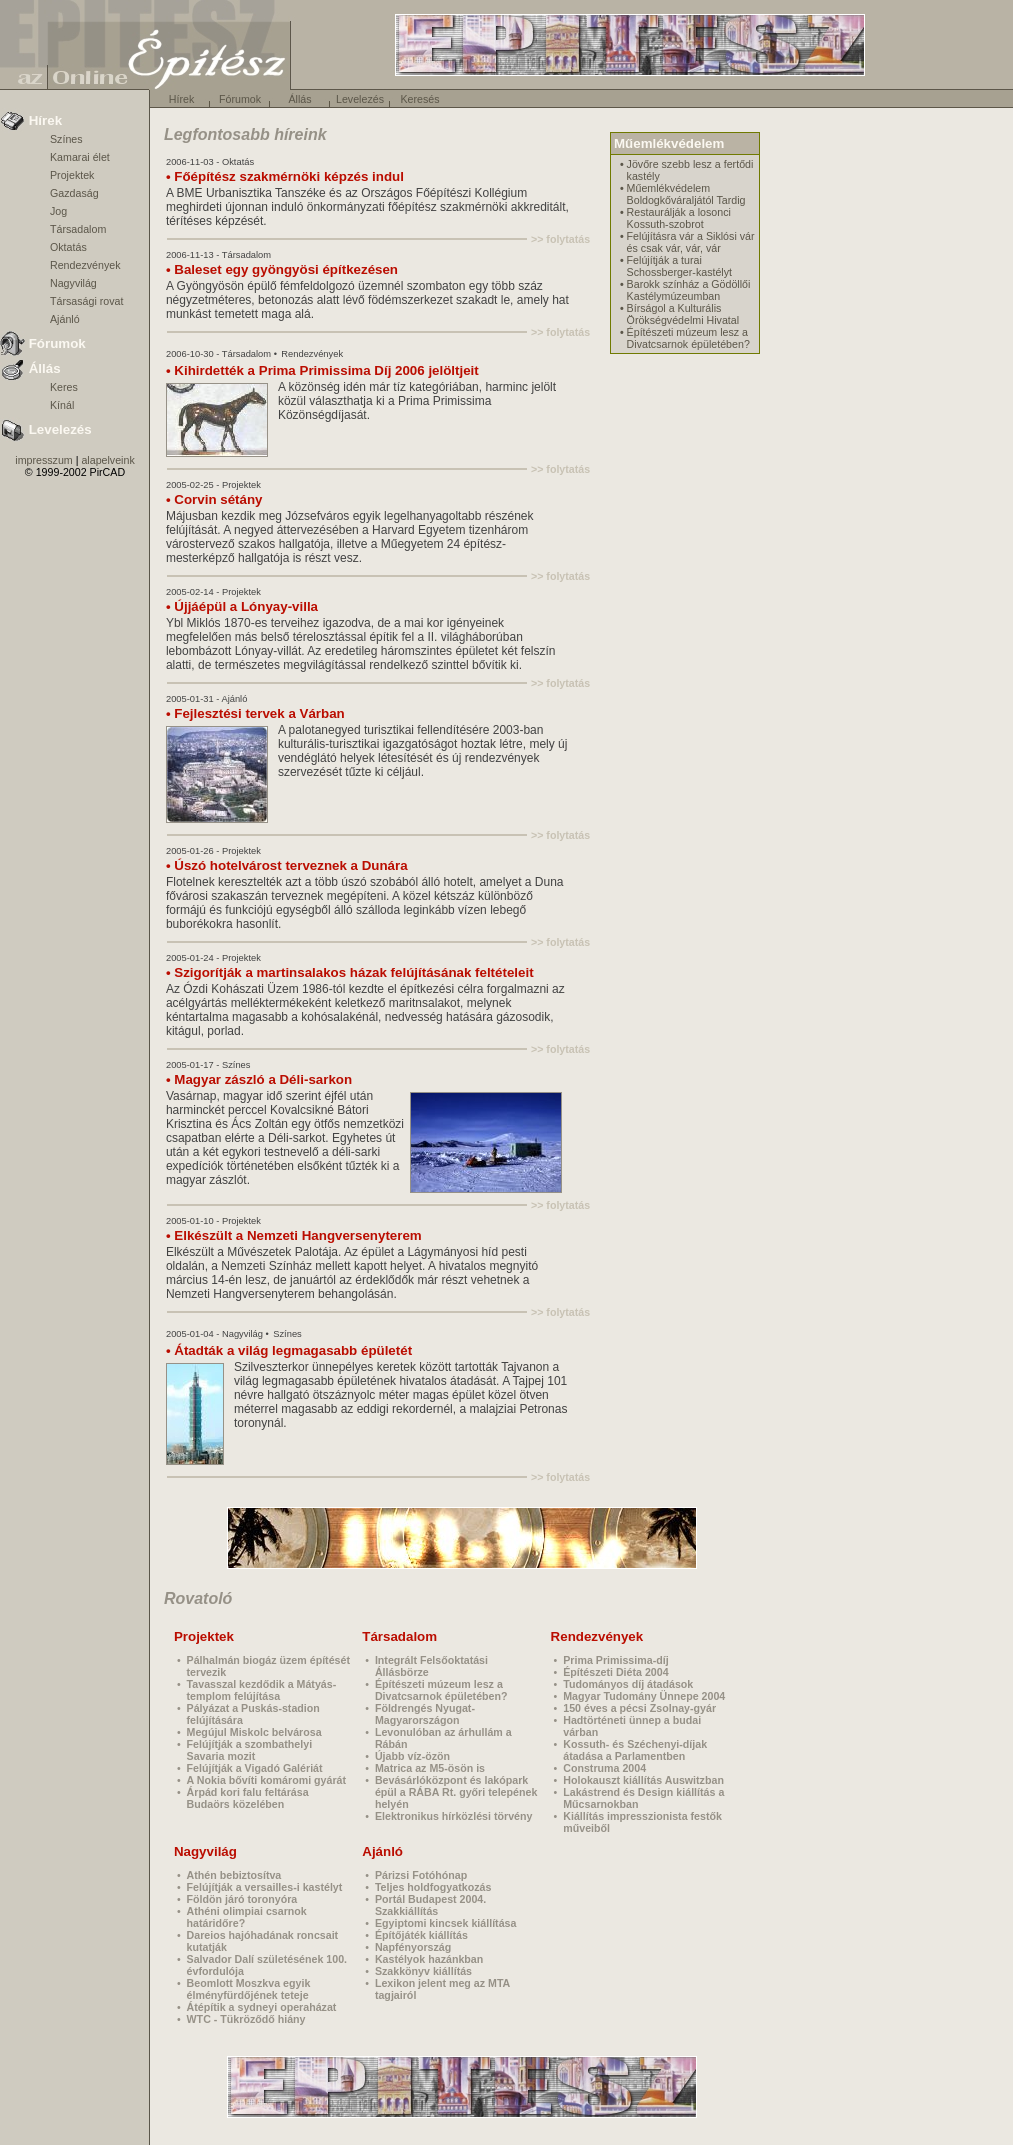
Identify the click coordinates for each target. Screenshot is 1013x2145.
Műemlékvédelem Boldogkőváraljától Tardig (686, 194)
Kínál (62, 405)
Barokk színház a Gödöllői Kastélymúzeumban (689, 290)
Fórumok (240, 99)
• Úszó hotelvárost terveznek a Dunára (287, 865)
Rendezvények (85, 265)
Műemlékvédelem (669, 143)
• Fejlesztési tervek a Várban (255, 713)
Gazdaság (74, 193)
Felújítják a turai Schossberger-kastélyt (679, 266)
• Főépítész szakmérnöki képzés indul (285, 176)
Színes (66, 139)
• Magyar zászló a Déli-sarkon (259, 1079)
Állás (299, 99)
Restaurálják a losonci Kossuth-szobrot (679, 218)
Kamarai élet (80, 157)
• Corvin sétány (214, 499)
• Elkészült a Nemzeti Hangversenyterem (294, 1235)
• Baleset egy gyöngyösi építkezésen (282, 269)
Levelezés (360, 99)
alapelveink (107, 460)
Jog (58, 211)
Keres (64, 387)
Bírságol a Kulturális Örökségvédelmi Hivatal (683, 314)
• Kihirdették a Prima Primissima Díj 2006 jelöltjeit (322, 370)
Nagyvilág (73, 283)
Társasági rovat (86, 301)
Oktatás (68, 247)
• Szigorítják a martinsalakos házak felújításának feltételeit (350, 972)
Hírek (181, 99)
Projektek (72, 175)
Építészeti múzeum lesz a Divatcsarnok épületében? (688, 338)
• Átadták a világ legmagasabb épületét (289, 1350)
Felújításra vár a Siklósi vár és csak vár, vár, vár (691, 242)
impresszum (43, 460)
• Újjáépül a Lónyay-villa (242, 606)
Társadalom (78, 229)
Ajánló (65, 319)
